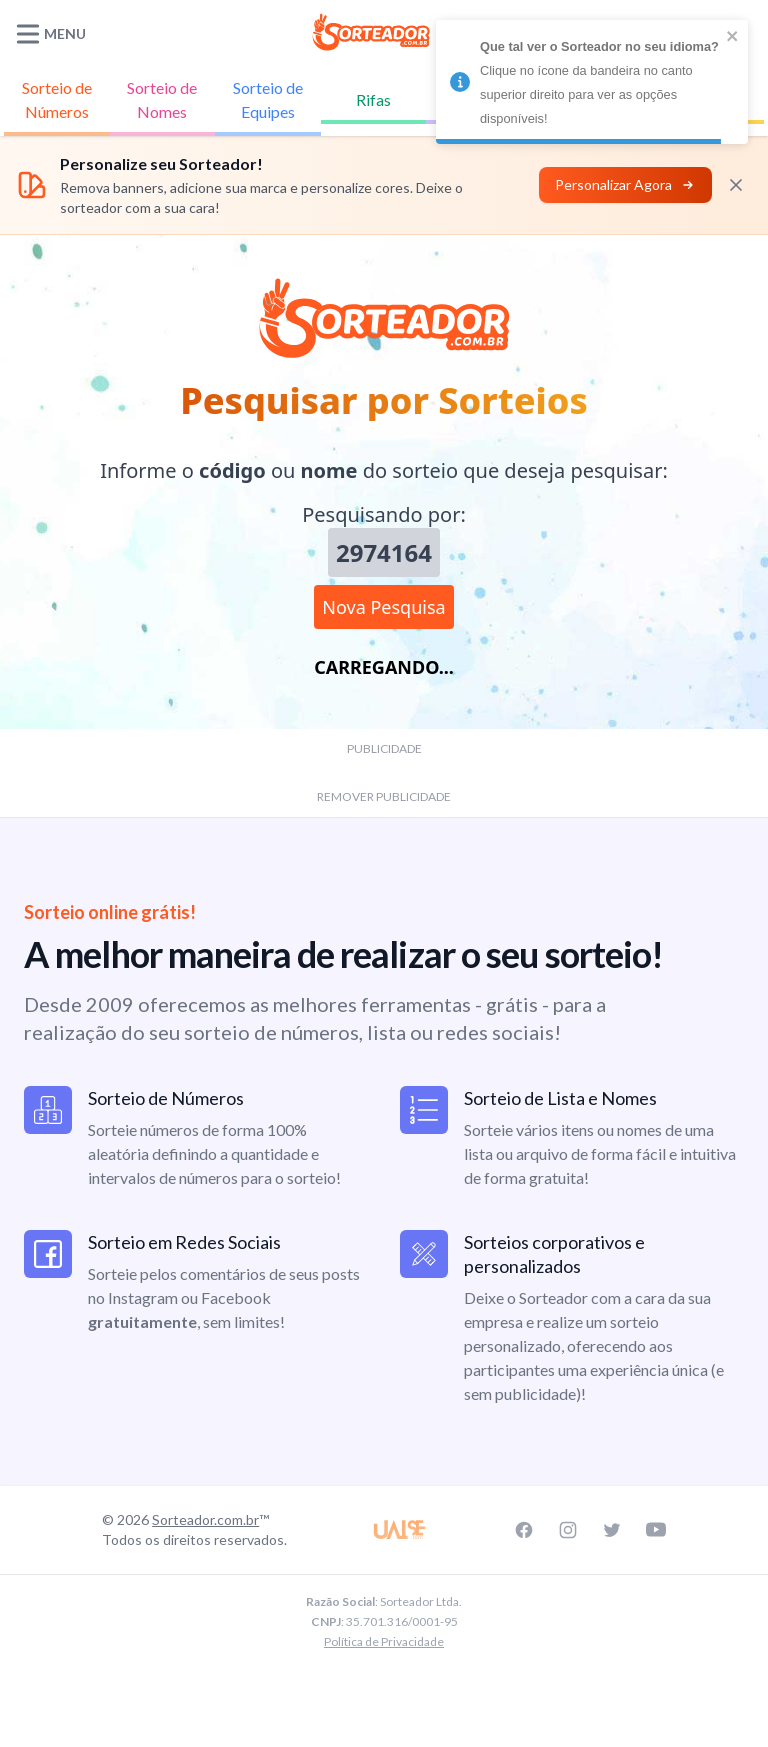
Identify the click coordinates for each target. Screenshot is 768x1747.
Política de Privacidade (384, 1641)
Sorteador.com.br (205, 1519)
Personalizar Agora (625, 184)
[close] (733, 36)
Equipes (268, 98)
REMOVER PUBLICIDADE (384, 796)
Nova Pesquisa (383, 607)
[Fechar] (736, 185)
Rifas (373, 99)
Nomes (162, 98)
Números (57, 98)
